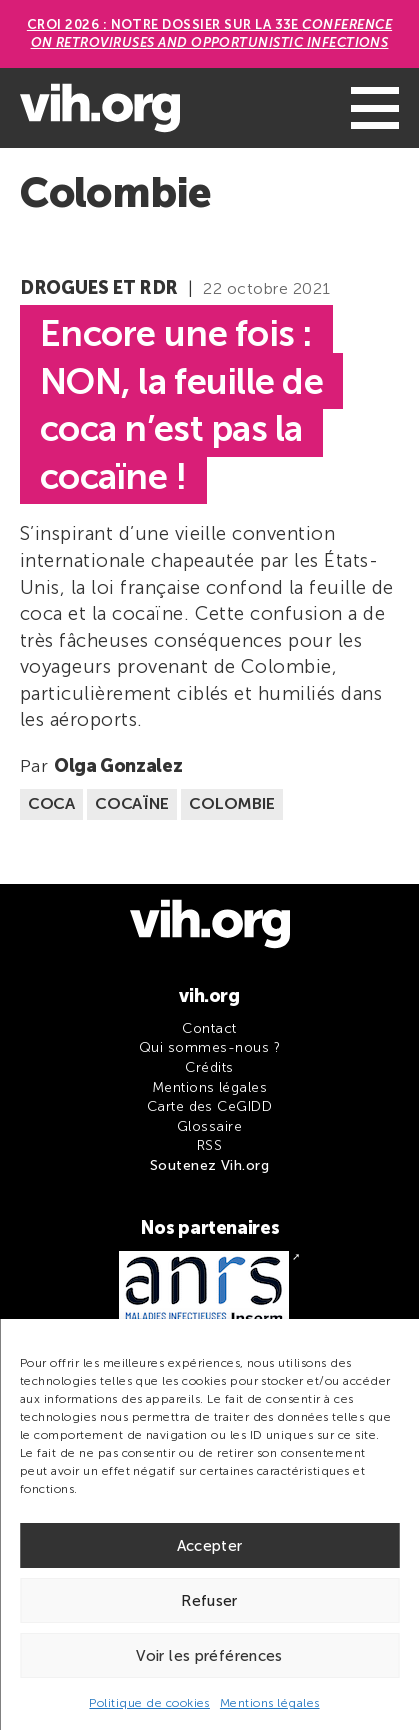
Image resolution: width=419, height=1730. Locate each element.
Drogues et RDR (99, 288)
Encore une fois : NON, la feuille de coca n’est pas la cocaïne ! (181, 405)
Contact (209, 1028)
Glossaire (209, 1126)
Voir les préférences (209, 1656)
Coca (51, 803)
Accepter (210, 1546)
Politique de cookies (149, 1703)
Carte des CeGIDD (210, 1106)
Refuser (209, 1601)
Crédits (209, 1067)
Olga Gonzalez (118, 766)
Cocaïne (132, 803)
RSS (209, 1145)
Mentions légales (270, 1703)
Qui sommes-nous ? (209, 1047)
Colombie (231, 803)
